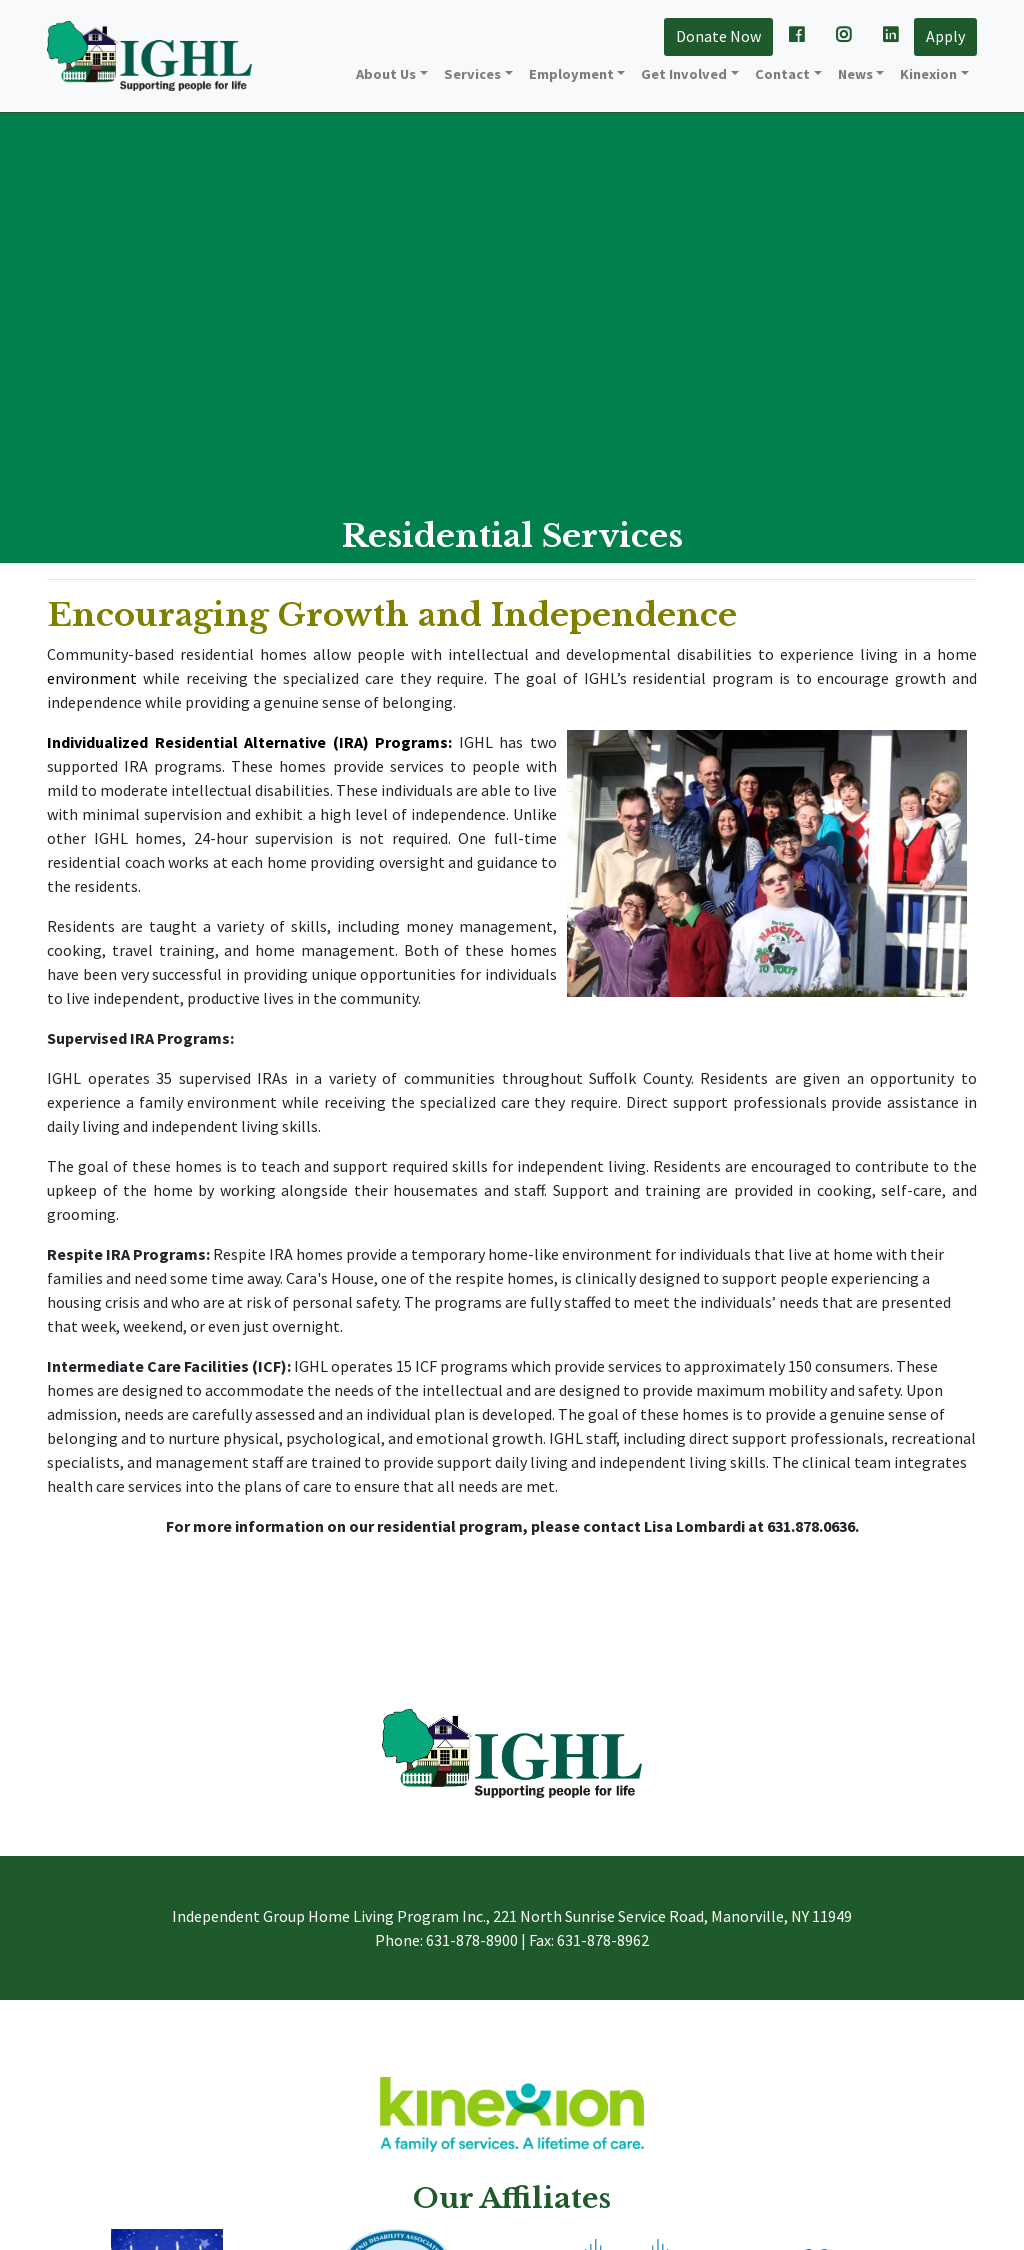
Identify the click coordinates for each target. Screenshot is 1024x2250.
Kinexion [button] (928, 74)
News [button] (855, 74)
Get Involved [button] (684, 74)
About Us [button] (386, 74)
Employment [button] (571, 74)
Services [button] (472, 74)
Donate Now (718, 36)
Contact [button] (782, 74)
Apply (945, 36)
